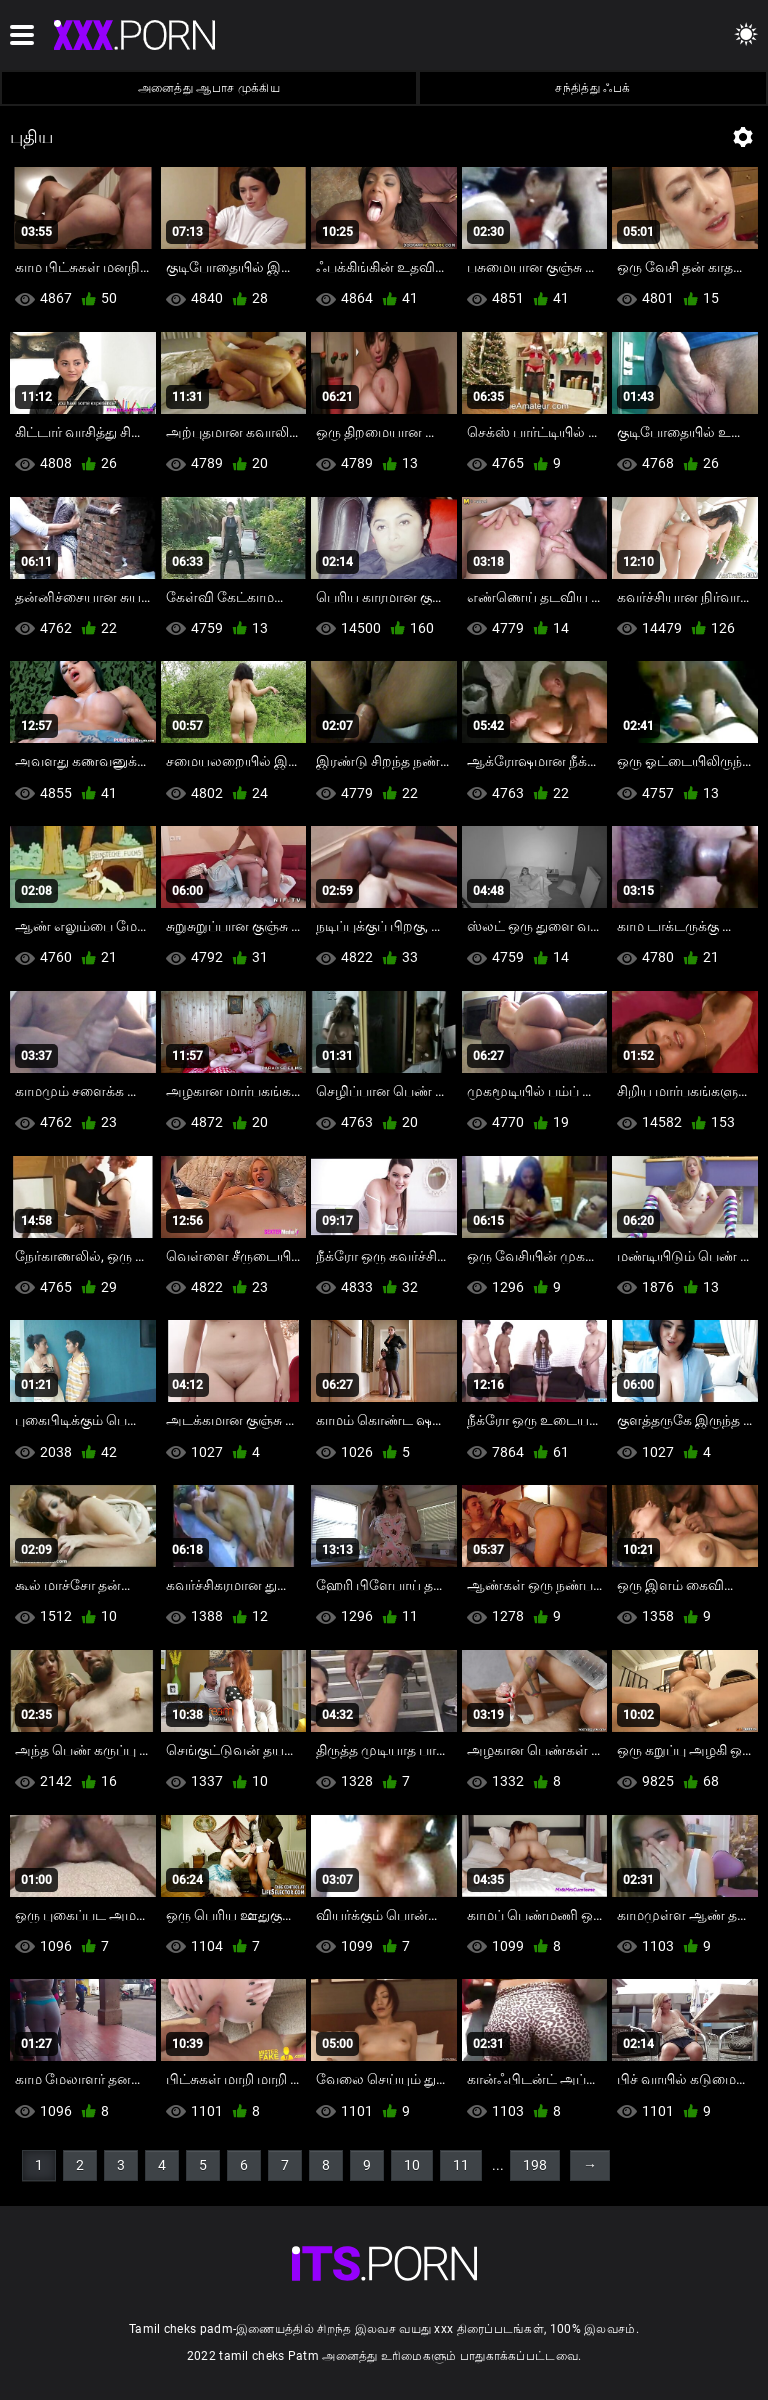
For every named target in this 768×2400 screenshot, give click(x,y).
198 (535, 2165)
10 (412, 2165)
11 (461, 2165)
